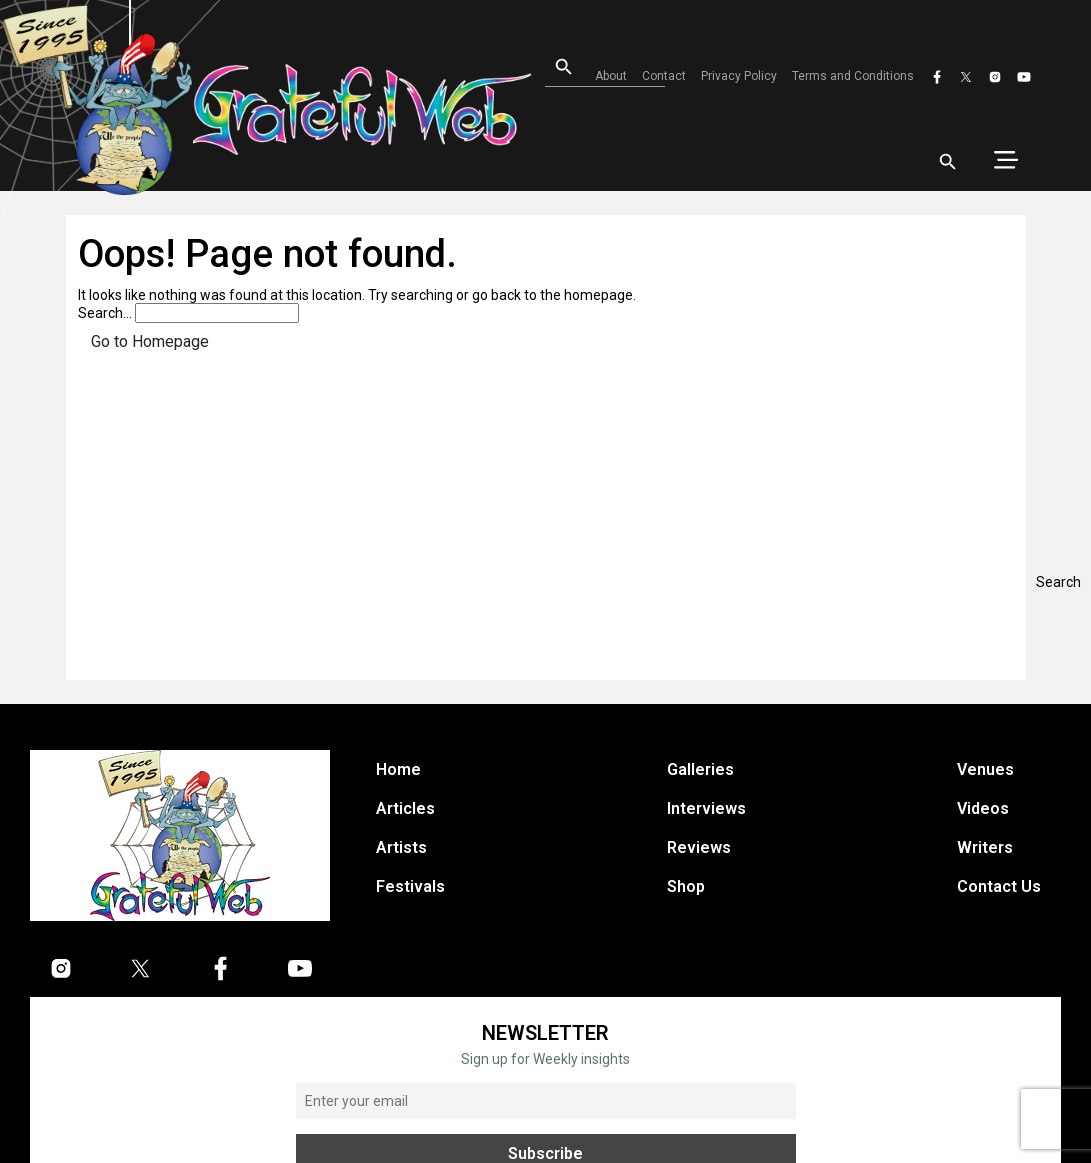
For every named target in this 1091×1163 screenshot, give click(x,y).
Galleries (700, 769)
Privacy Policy (739, 76)
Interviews (706, 808)
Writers (985, 847)
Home (398, 769)
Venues (985, 769)
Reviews (699, 847)
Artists (401, 847)
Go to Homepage (150, 341)
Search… (105, 313)
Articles (405, 808)
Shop (686, 886)
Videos (983, 808)
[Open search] (554, 67)
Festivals (410, 886)
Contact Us (999, 886)
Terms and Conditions (853, 76)
